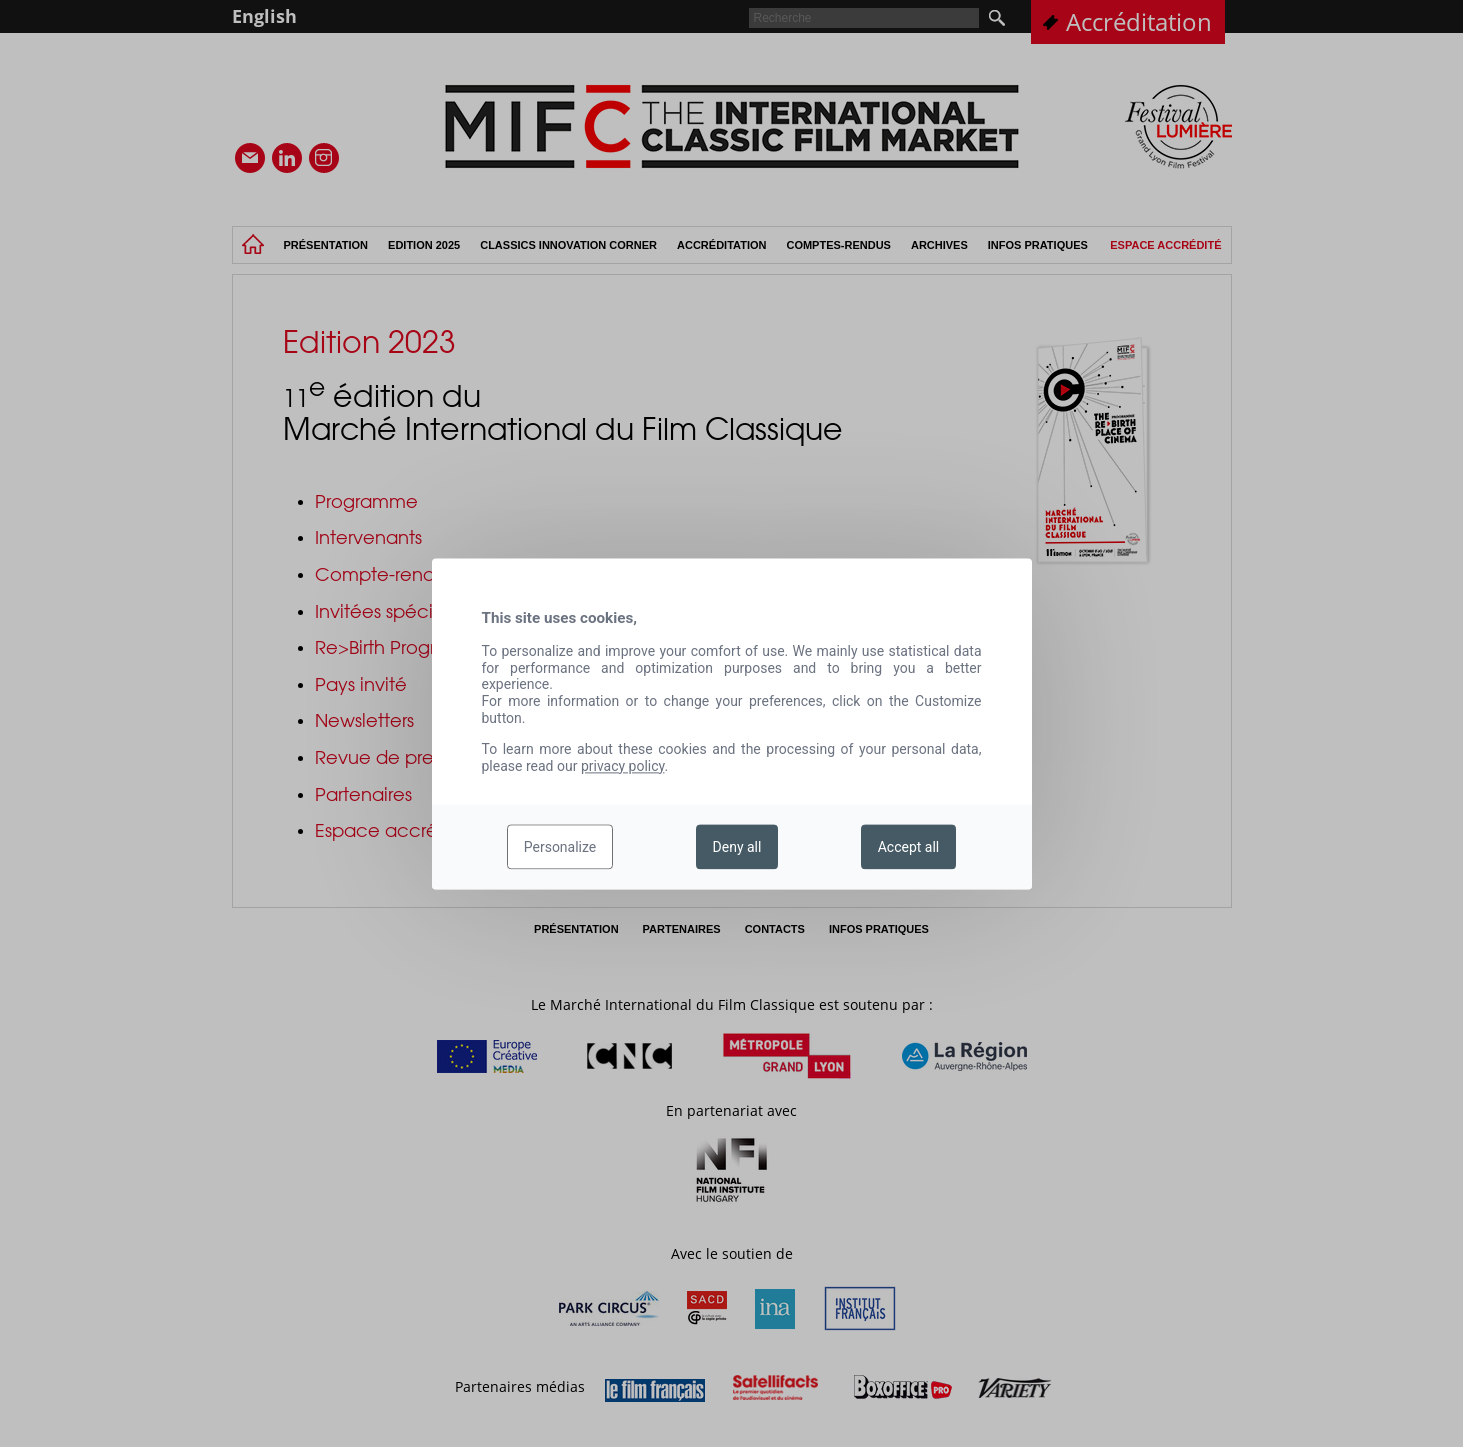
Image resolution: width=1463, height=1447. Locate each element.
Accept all (909, 847)
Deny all (737, 847)
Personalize (560, 847)
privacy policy (623, 766)
